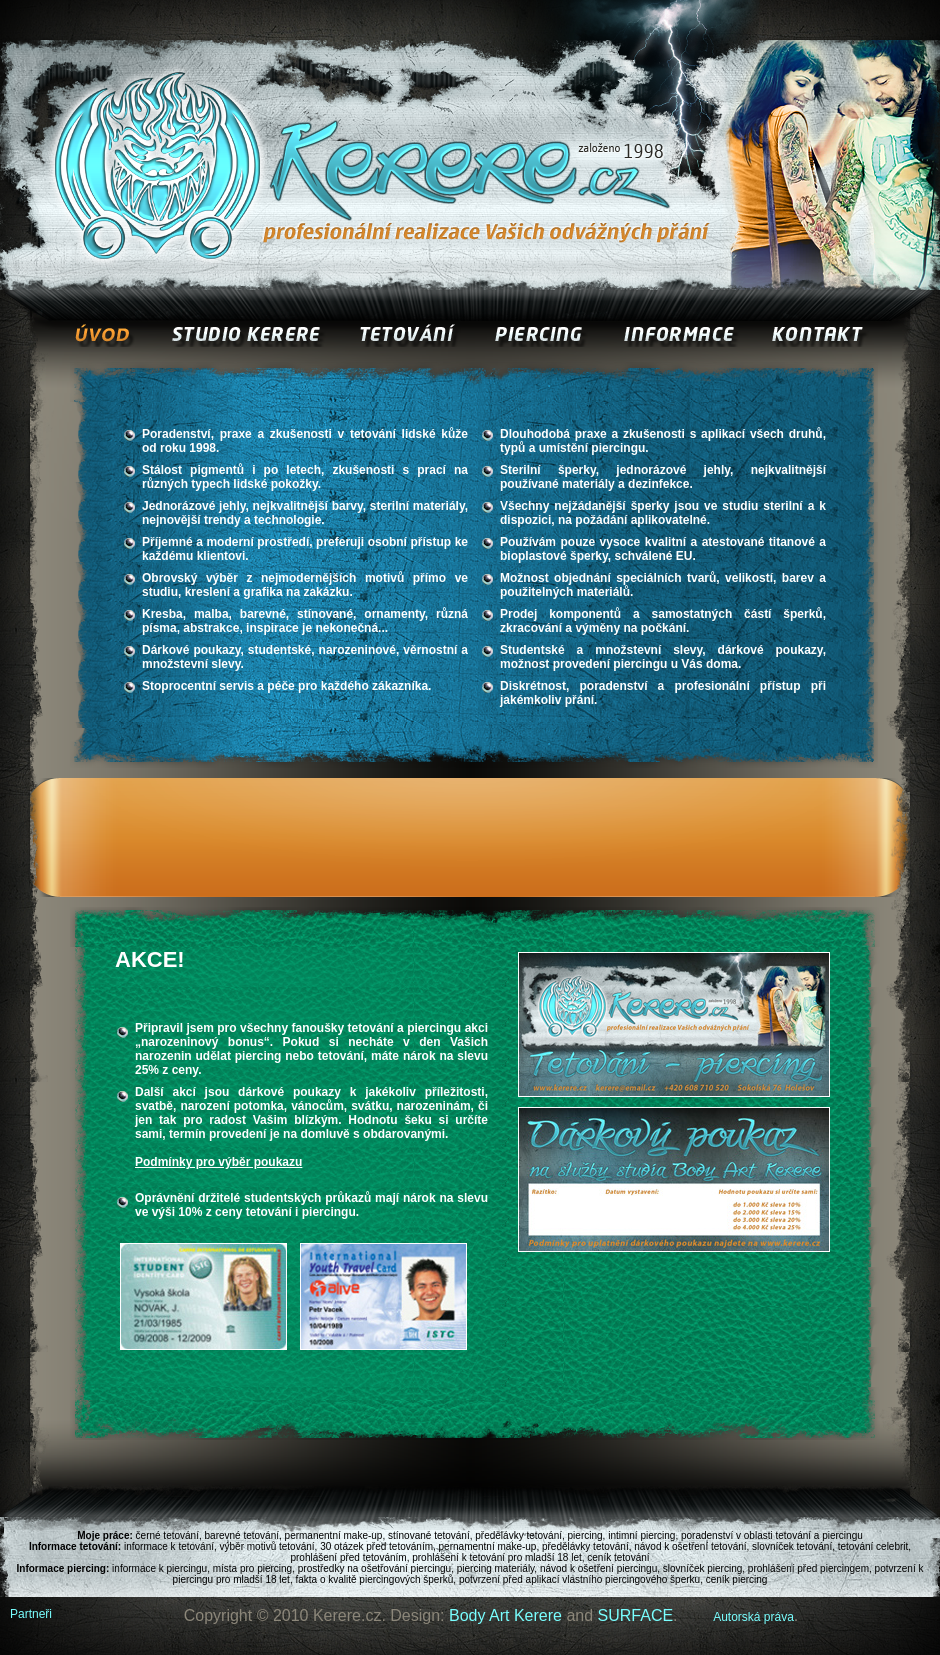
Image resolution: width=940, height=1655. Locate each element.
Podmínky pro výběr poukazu (218, 1162)
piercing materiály (496, 1568)
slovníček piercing (702, 1568)
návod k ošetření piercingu (598, 1568)
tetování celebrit (873, 1546)
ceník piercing (737, 1579)
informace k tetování (169, 1546)
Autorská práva (753, 1617)
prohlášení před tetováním (348, 1557)
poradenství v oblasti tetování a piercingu (772, 1535)
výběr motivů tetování (267, 1546)
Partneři (31, 1614)
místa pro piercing (252, 1568)
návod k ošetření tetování (690, 1546)
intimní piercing (641, 1535)
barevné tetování (242, 1535)
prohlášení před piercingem (808, 1568)
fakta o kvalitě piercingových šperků (374, 1579)
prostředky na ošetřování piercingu (374, 1568)
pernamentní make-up (488, 1546)
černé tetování (167, 1535)
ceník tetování (618, 1557)
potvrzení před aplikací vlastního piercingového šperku (579, 1579)
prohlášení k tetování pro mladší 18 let (497, 1557)
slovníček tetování (792, 1546)
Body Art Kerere (505, 1615)
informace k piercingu (159, 1568)
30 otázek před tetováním (376, 1546)
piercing (585, 1535)
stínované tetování (429, 1535)
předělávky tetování (518, 1535)
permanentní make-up (334, 1535)
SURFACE (636, 1615)
